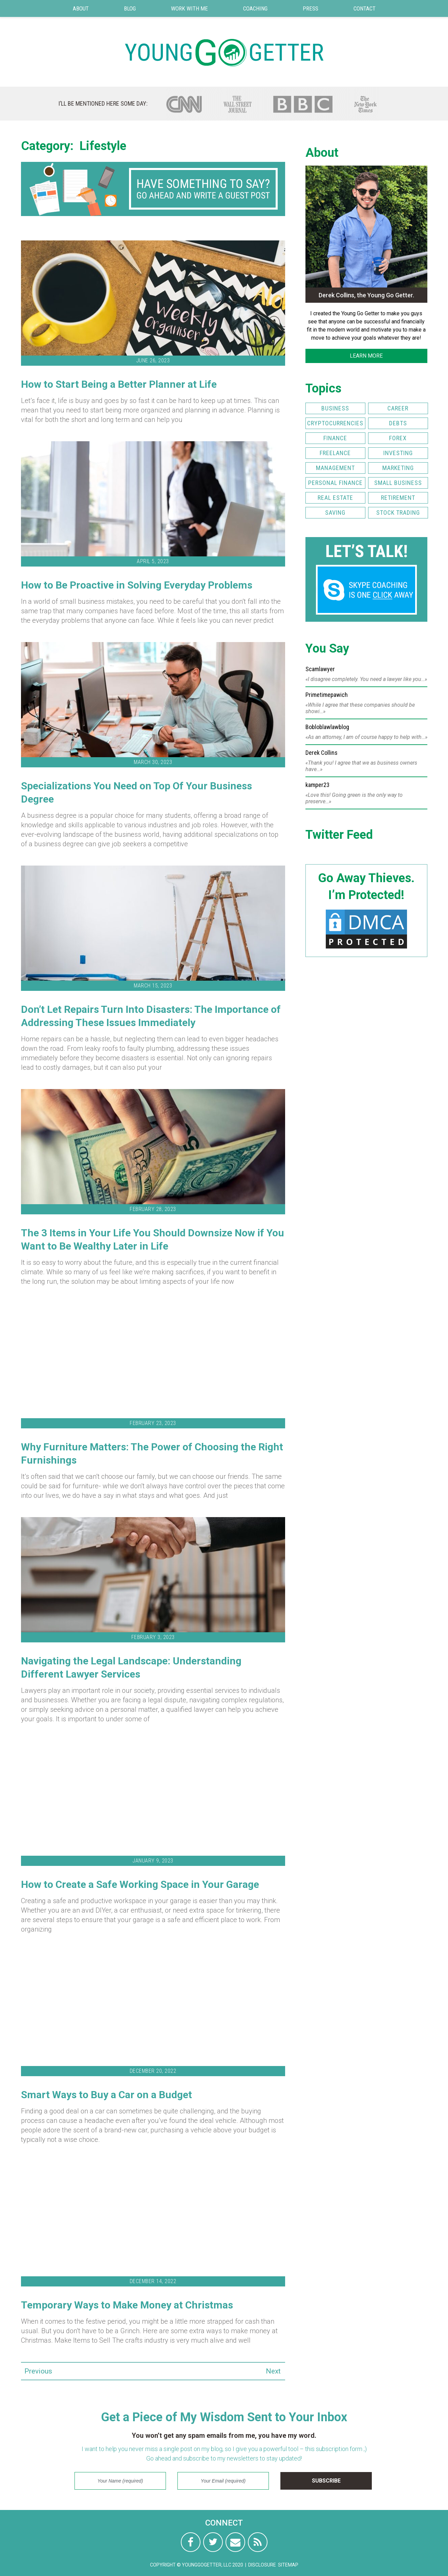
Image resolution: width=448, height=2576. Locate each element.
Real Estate (335, 497)
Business (335, 408)
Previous (32, 2371)
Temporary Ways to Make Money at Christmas (127, 2305)
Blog (130, 8)
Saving (335, 512)
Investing (398, 452)
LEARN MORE (366, 356)
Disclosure (262, 2565)
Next (273, 2371)
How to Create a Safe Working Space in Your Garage (140, 1884)
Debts (398, 423)
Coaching (255, 8)
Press (310, 8)
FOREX (398, 438)
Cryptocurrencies (335, 423)
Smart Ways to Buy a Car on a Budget (106, 2095)
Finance (335, 438)
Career (397, 408)
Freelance (335, 452)
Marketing (398, 467)
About (81, 8)
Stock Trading (398, 512)
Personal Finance (335, 482)
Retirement (398, 497)
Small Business (398, 482)
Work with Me (189, 8)
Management (335, 467)
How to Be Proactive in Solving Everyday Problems (136, 585)
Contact (365, 8)
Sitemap (288, 2565)
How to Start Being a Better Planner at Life (119, 384)
